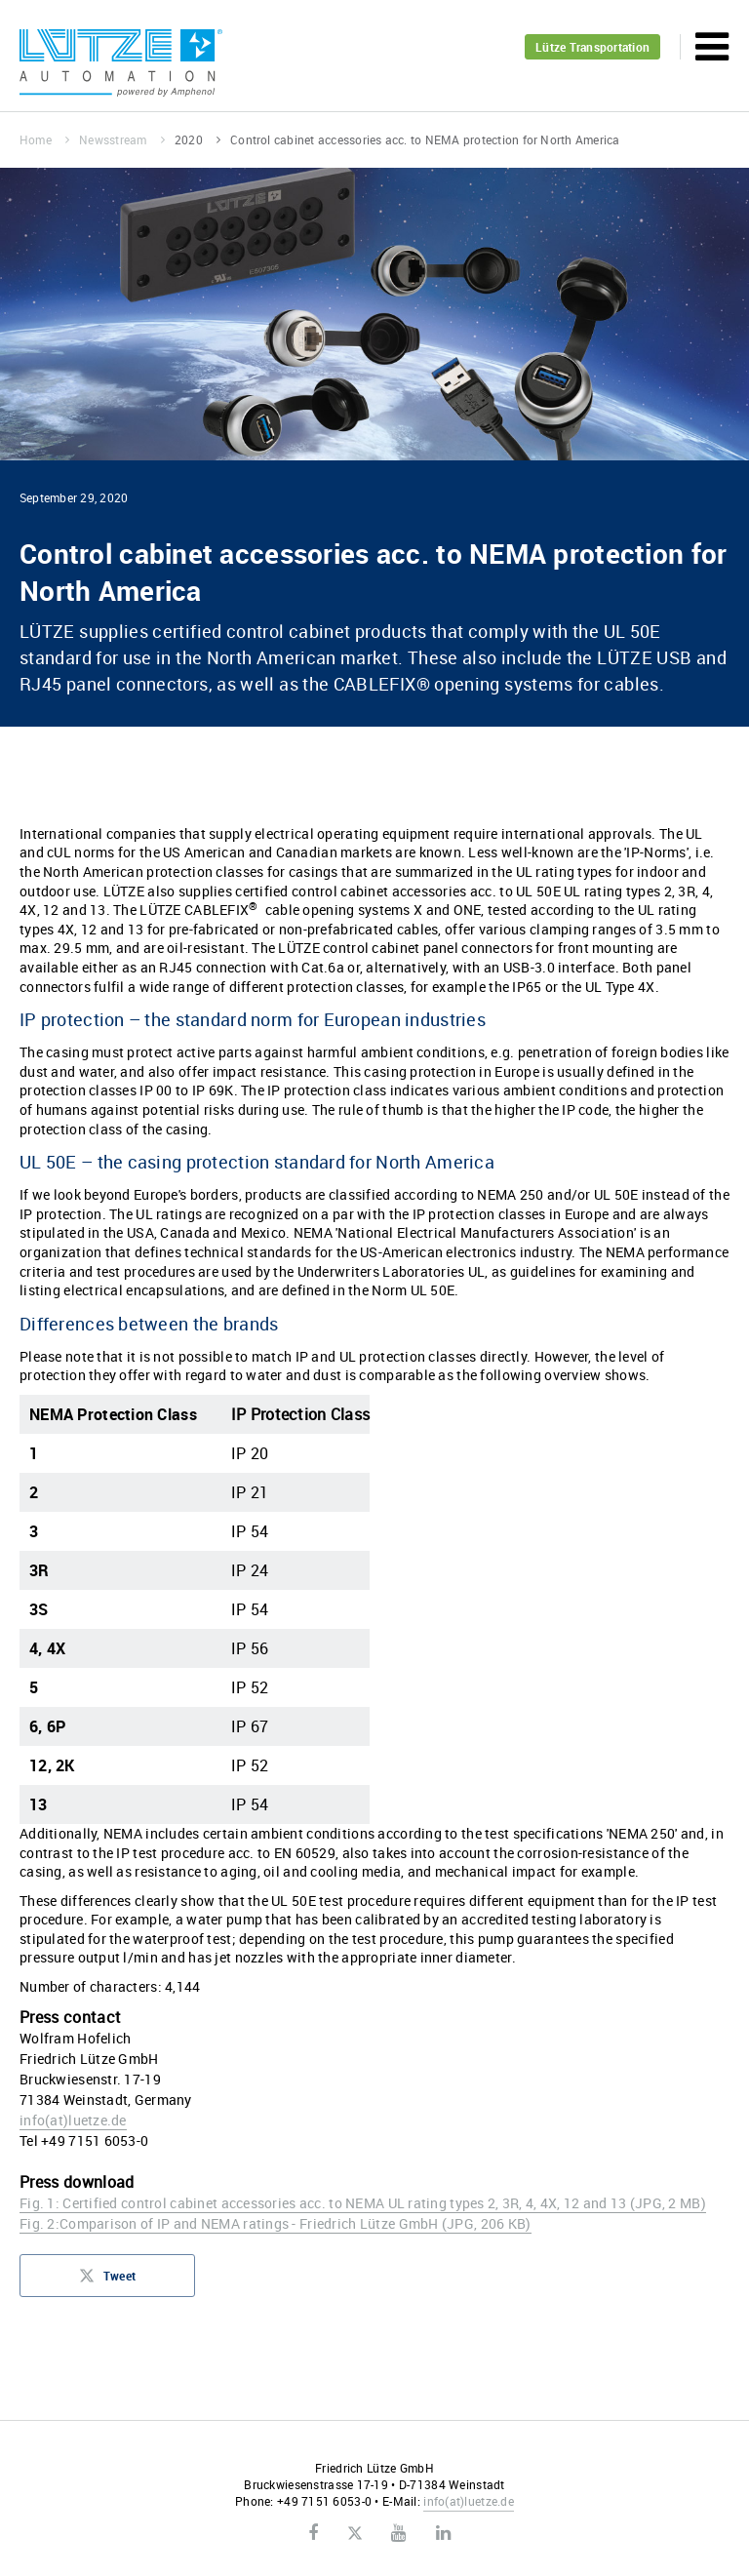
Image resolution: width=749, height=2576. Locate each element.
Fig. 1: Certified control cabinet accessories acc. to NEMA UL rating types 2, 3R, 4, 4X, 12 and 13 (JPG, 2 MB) (363, 2203)
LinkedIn (443, 2533)
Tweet (107, 2281)
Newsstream (122, 139)
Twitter (354, 2534)
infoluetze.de (73, 2120)
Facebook (313, 2533)
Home (44, 139)
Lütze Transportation (592, 47)
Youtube (398, 2533)
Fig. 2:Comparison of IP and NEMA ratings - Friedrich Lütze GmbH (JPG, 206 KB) (276, 2223)
